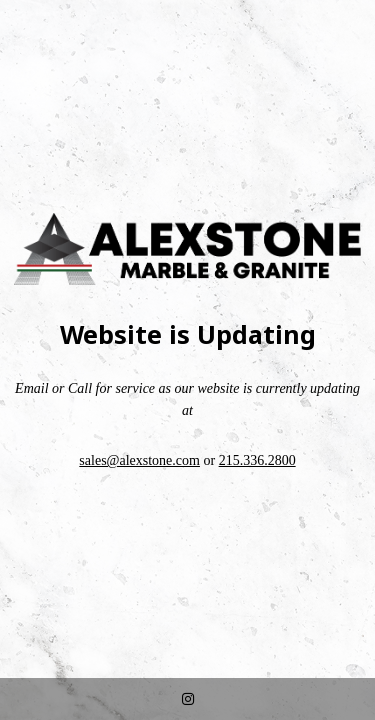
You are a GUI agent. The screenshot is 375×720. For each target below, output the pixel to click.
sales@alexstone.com (139, 460)
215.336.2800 (257, 460)
